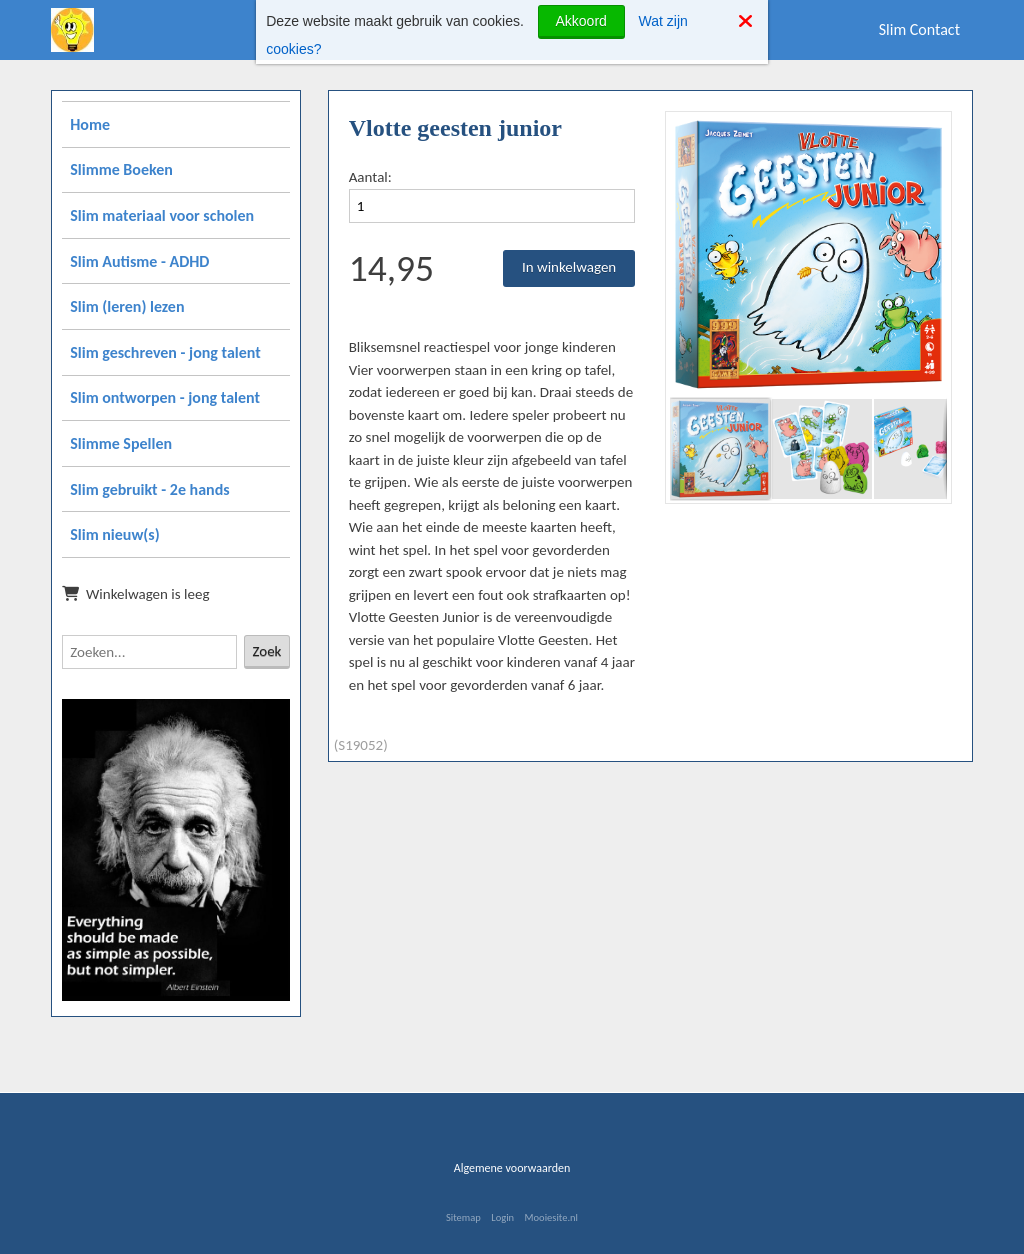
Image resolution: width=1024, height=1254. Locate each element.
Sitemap (463, 1217)
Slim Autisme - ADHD (139, 261)
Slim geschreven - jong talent (165, 352)
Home (90, 124)
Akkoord (581, 21)
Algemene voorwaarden (512, 1168)
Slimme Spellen (121, 443)
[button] (929, 134)
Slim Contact (919, 29)
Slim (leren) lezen (127, 306)
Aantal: (370, 177)
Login (502, 1217)
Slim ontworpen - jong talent (165, 397)
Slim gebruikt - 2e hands (149, 489)
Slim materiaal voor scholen (162, 215)
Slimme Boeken (121, 169)
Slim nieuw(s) (114, 534)
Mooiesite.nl (551, 1217)
